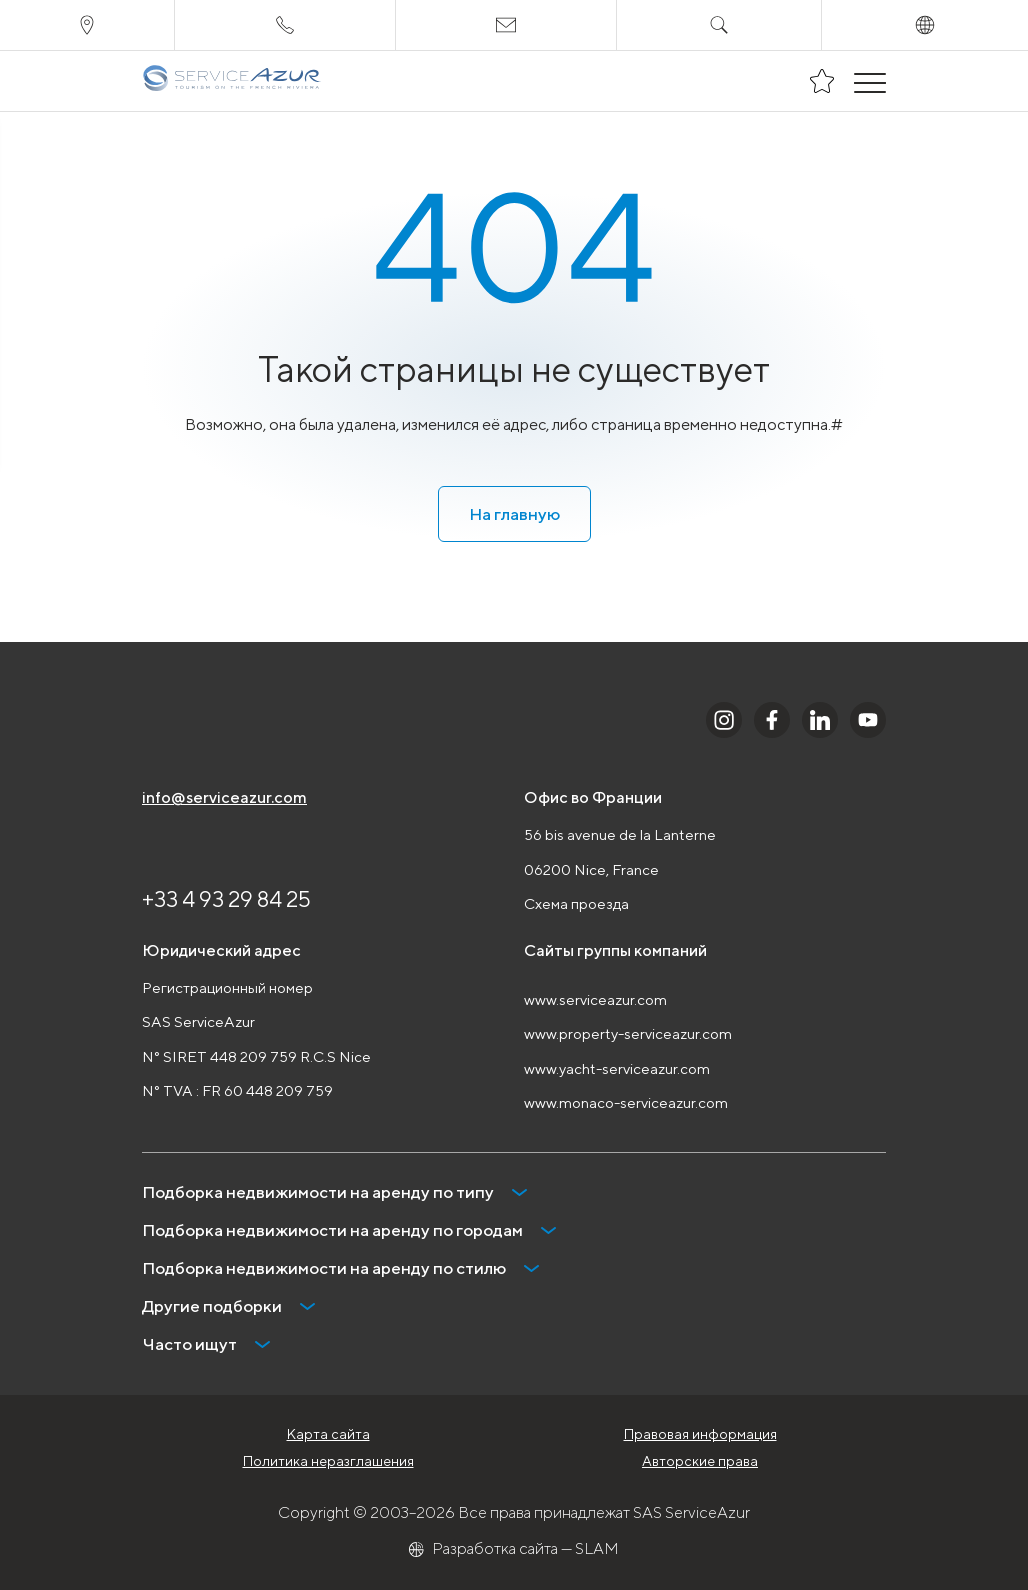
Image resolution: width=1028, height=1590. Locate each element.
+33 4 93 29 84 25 (226, 899)
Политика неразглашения (328, 1461)
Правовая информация (700, 1434)
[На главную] (231, 81)
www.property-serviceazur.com (628, 1033)
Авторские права (700, 1461)
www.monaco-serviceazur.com (626, 1102)
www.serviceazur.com (595, 999)
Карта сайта (328, 1434)
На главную (514, 514)
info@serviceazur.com (224, 797)
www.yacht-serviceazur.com (617, 1068)
